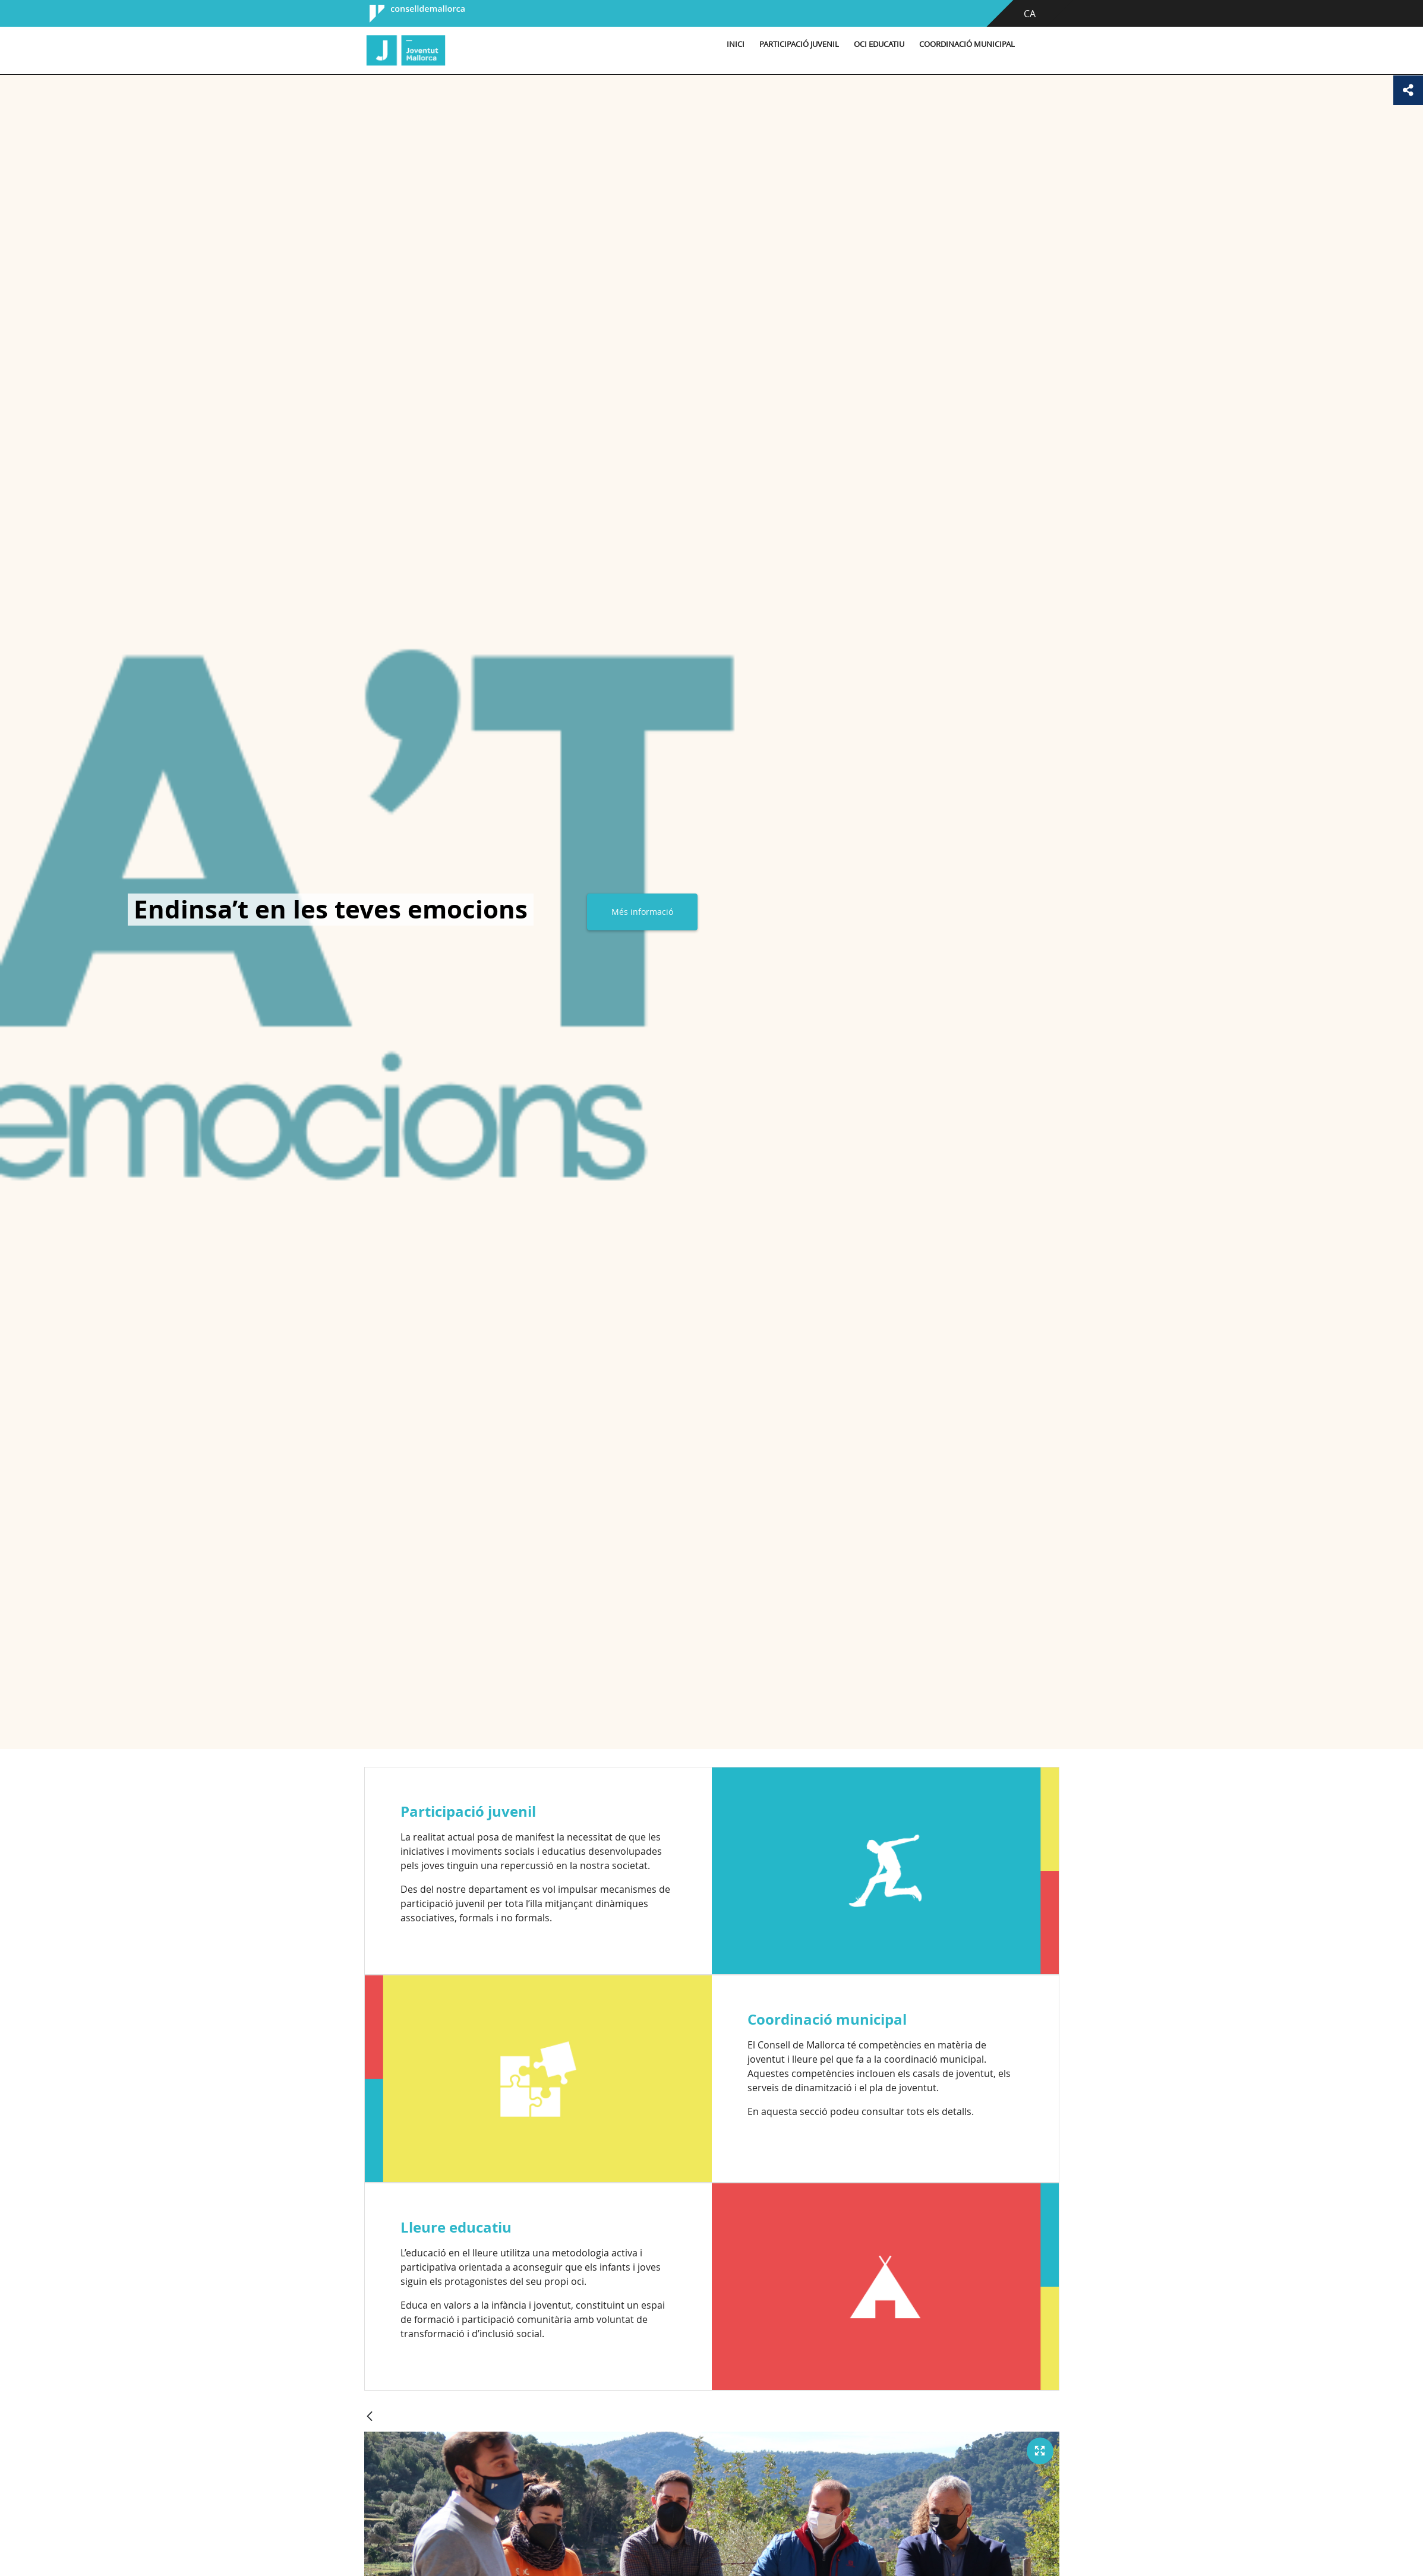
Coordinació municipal (967, 44)
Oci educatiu (879, 44)
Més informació (642, 911)
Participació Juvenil (799, 44)
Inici (735, 44)
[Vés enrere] (369, 2417)
